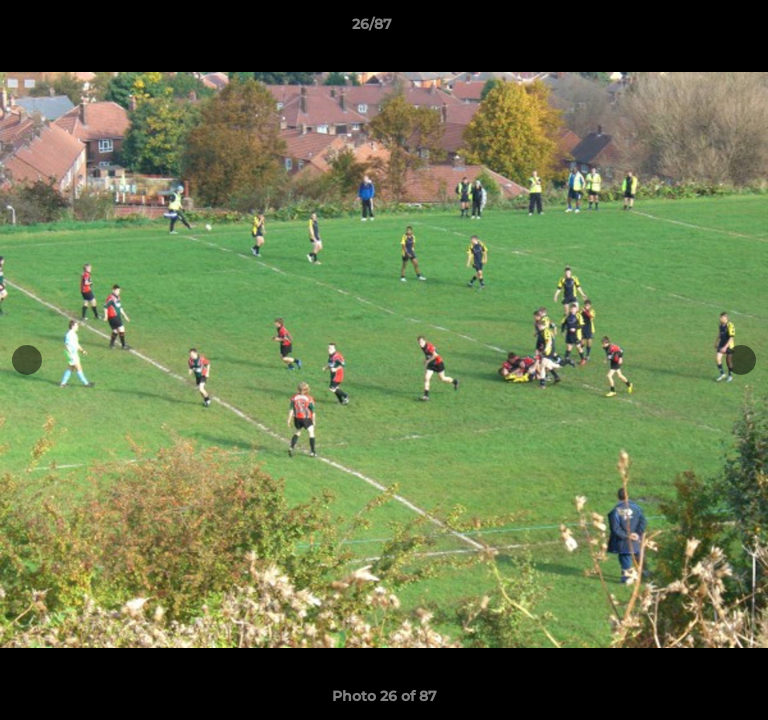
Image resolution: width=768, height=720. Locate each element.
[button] (696, 29)
